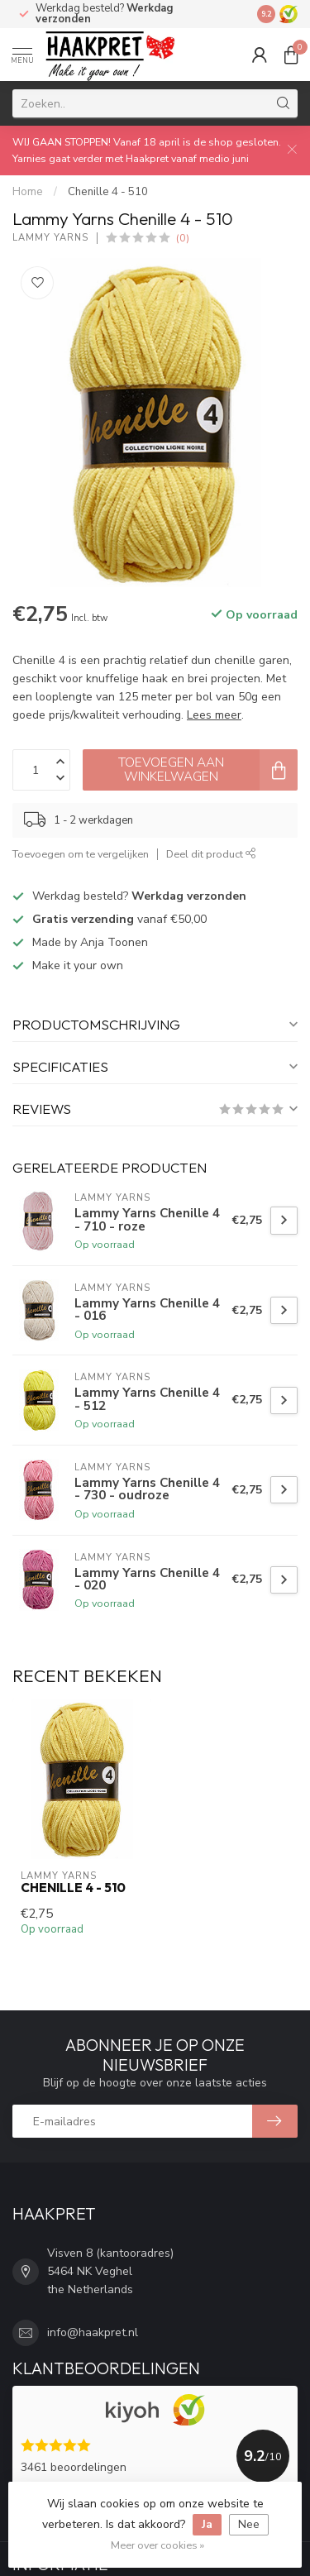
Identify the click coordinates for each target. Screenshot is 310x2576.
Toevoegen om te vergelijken (80, 854)
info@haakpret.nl (92, 2332)
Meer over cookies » (157, 2545)
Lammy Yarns (50, 237)
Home (27, 191)
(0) (182, 238)
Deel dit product (211, 854)
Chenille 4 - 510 (108, 191)
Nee (249, 2524)
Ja (207, 2524)
